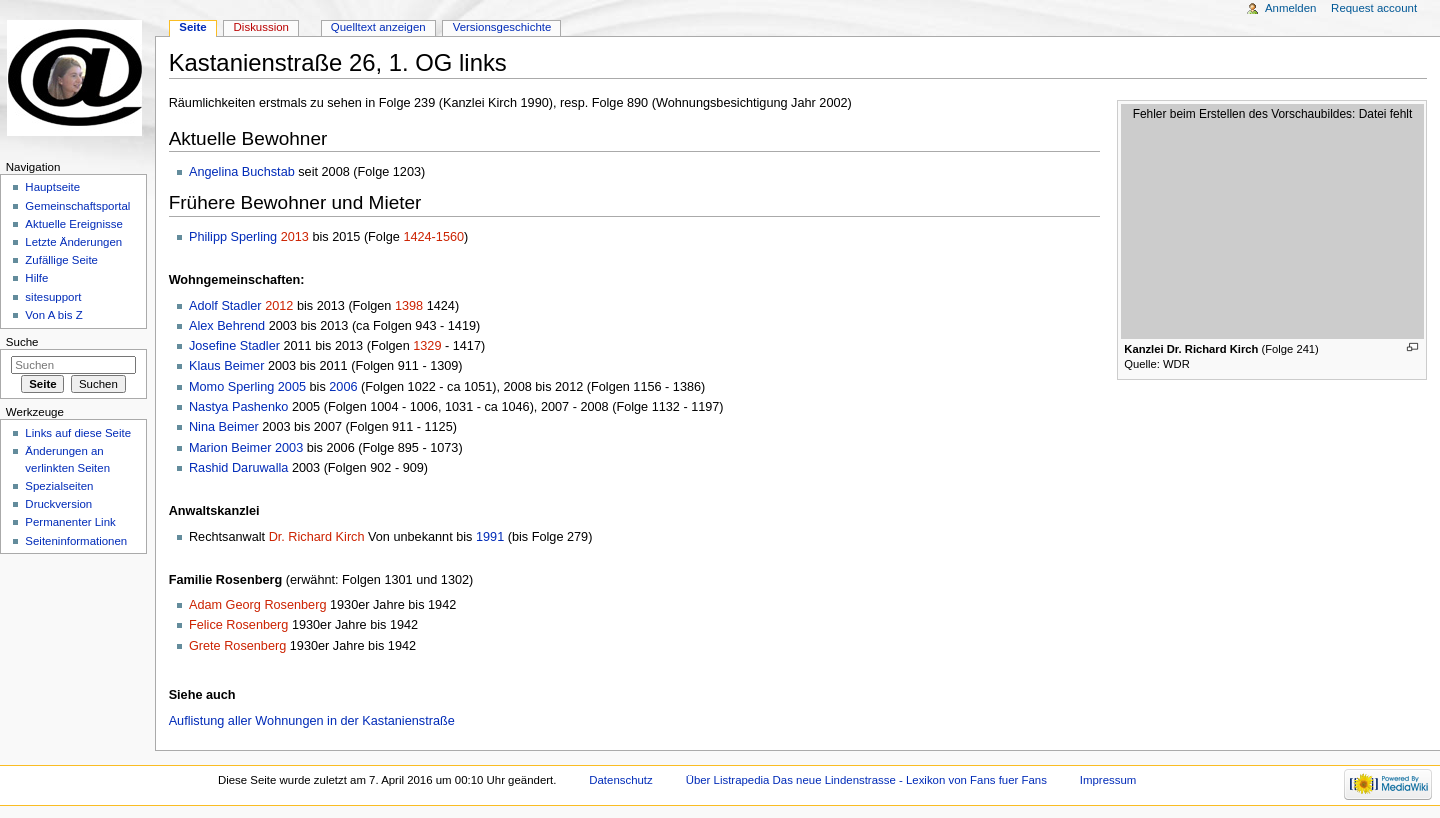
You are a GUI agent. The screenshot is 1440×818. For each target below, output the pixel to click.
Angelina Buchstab (242, 172)
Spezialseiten (59, 486)
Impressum (1108, 780)
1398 (409, 306)
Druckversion (58, 504)
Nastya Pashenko (238, 407)
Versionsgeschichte (502, 27)
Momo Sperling (231, 387)
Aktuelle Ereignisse (73, 224)
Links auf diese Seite (78, 433)
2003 (289, 448)
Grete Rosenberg (237, 646)
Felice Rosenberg (238, 625)
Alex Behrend (227, 326)
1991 (490, 537)
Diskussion (261, 27)
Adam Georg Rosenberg (258, 605)
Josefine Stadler (234, 346)
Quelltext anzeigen (378, 27)
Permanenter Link (70, 522)
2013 (295, 237)
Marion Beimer (230, 448)
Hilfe (36, 278)
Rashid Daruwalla (238, 468)
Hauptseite (52, 187)
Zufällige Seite (61, 260)
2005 (292, 387)
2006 (343, 387)
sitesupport (53, 297)
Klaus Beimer (226, 366)
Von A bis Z (53, 315)
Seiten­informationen (76, 541)
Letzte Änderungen (73, 242)
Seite (192, 27)
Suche (22, 342)
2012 (279, 306)
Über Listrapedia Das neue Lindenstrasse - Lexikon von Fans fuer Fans (866, 780)
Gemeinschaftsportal (77, 206)
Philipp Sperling (233, 237)
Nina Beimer (224, 427)
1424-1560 (433, 237)
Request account (1374, 8)
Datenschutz (621, 780)
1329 (427, 346)
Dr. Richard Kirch (317, 537)
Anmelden (1291, 8)
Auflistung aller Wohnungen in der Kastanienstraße (312, 721)
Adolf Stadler (225, 306)
